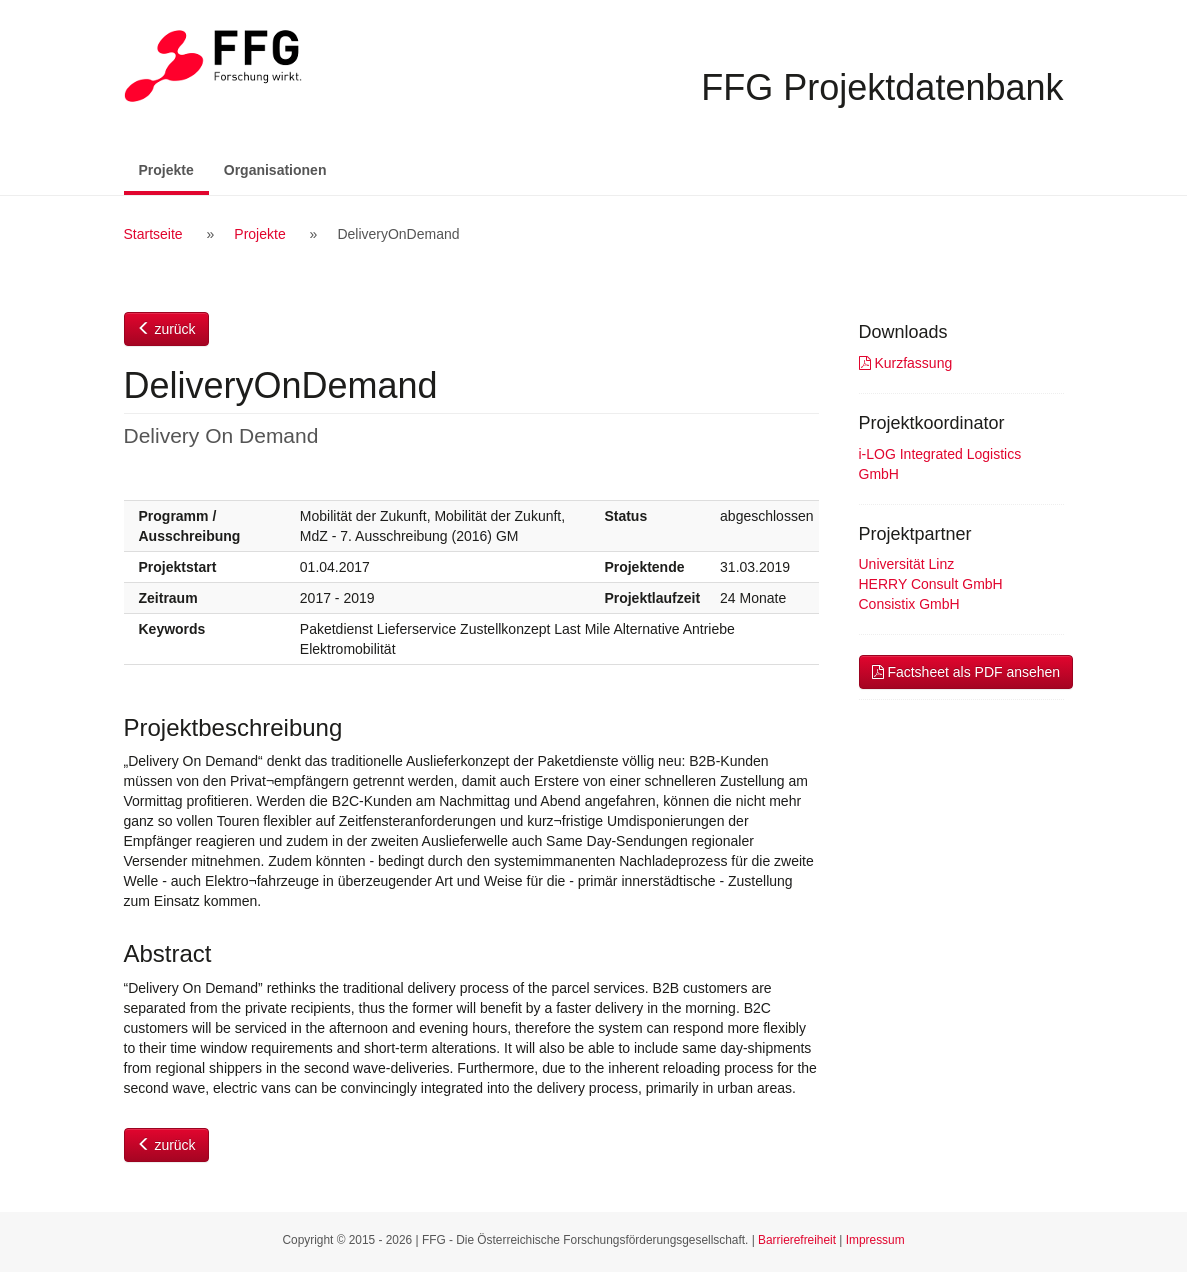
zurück (166, 329)
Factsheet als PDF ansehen (966, 672)
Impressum (875, 1240)
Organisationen (275, 170)
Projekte (174, 168)
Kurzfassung (906, 363)
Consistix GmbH (909, 604)
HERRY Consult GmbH (931, 584)
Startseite (153, 234)
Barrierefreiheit (797, 1240)
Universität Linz (907, 564)
